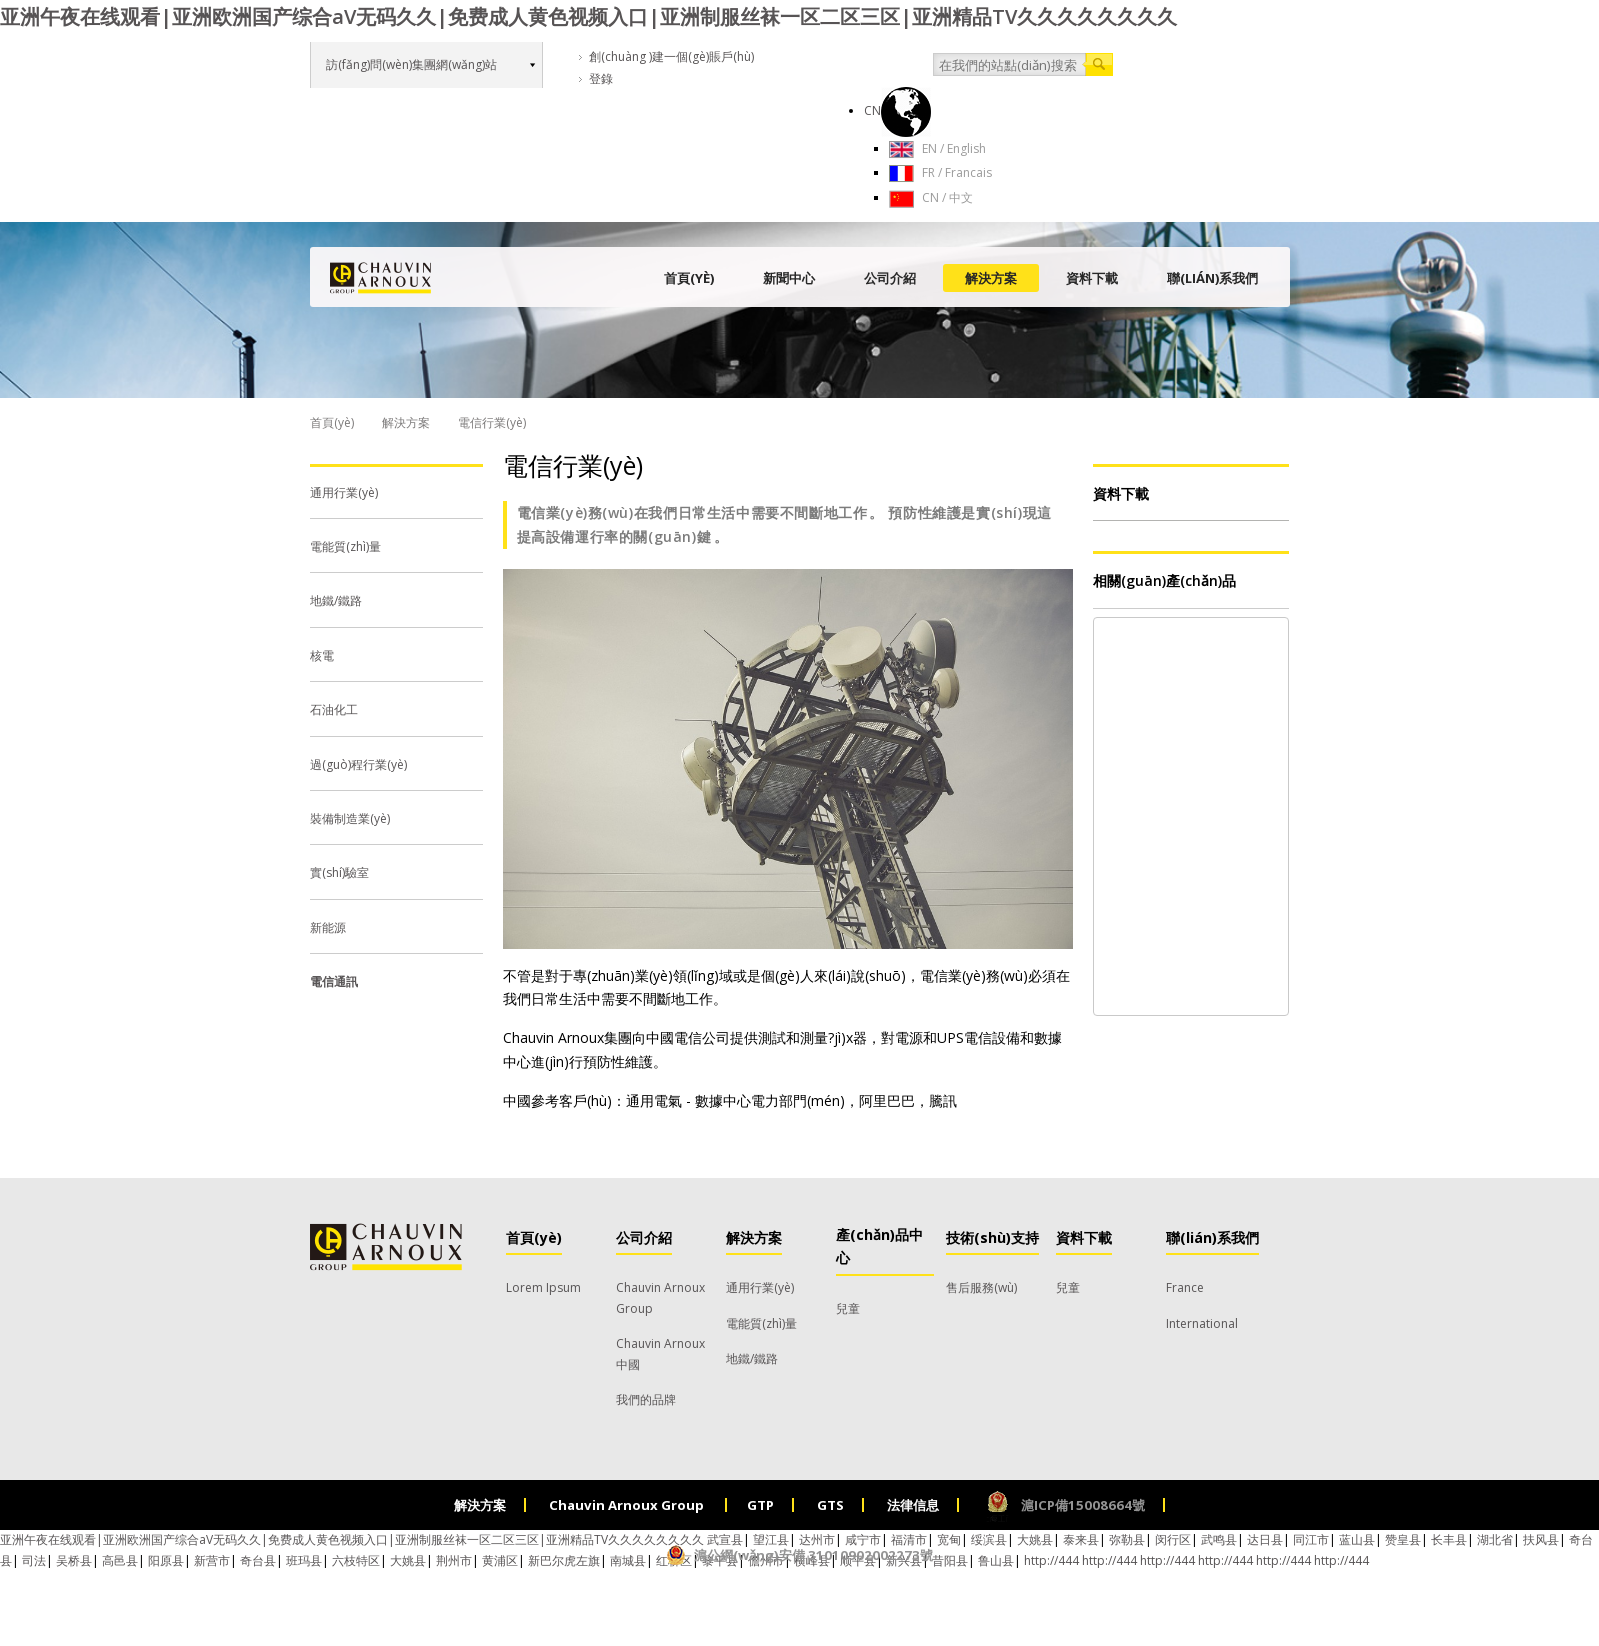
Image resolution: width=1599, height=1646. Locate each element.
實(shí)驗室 (339, 872)
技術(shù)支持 (992, 1237)
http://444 (1341, 1560)
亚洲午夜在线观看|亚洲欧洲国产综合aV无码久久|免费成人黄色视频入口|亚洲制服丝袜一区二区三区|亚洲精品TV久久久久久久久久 (588, 16)
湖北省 (1495, 1539)
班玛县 (304, 1560)
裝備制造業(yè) (350, 818)
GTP (760, 1505)
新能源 (328, 927)
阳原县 (166, 1560)
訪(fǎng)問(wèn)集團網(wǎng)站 (411, 64)
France (1185, 1287)
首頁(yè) (689, 278)
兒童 (848, 1308)
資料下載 (1092, 278)
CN (897, 110)
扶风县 (1541, 1539)
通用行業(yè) (344, 492)
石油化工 (334, 709)
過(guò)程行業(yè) (358, 764)
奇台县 (258, 1560)
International (1202, 1323)
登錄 (601, 78)
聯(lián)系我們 (1212, 278)
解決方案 (991, 278)
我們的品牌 (646, 1399)
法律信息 (913, 1505)
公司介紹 (890, 278)
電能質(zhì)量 (345, 546)
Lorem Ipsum (543, 1287)
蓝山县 (1357, 1539)
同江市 (1311, 1539)
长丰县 (1449, 1539)
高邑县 (120, 1560)
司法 (34, 1560)
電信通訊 (334, 981)
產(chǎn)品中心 (879, 1246)
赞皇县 (1403, 1539)
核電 (322, 655)
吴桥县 (74, 1560)
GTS (830, 1505)
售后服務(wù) (981, 1287)
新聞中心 (789, 278)
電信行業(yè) (573, 465)
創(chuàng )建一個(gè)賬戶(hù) (671, 56)
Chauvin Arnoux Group (628, 1505)
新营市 (212, 1560)
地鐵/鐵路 (336, 600)
